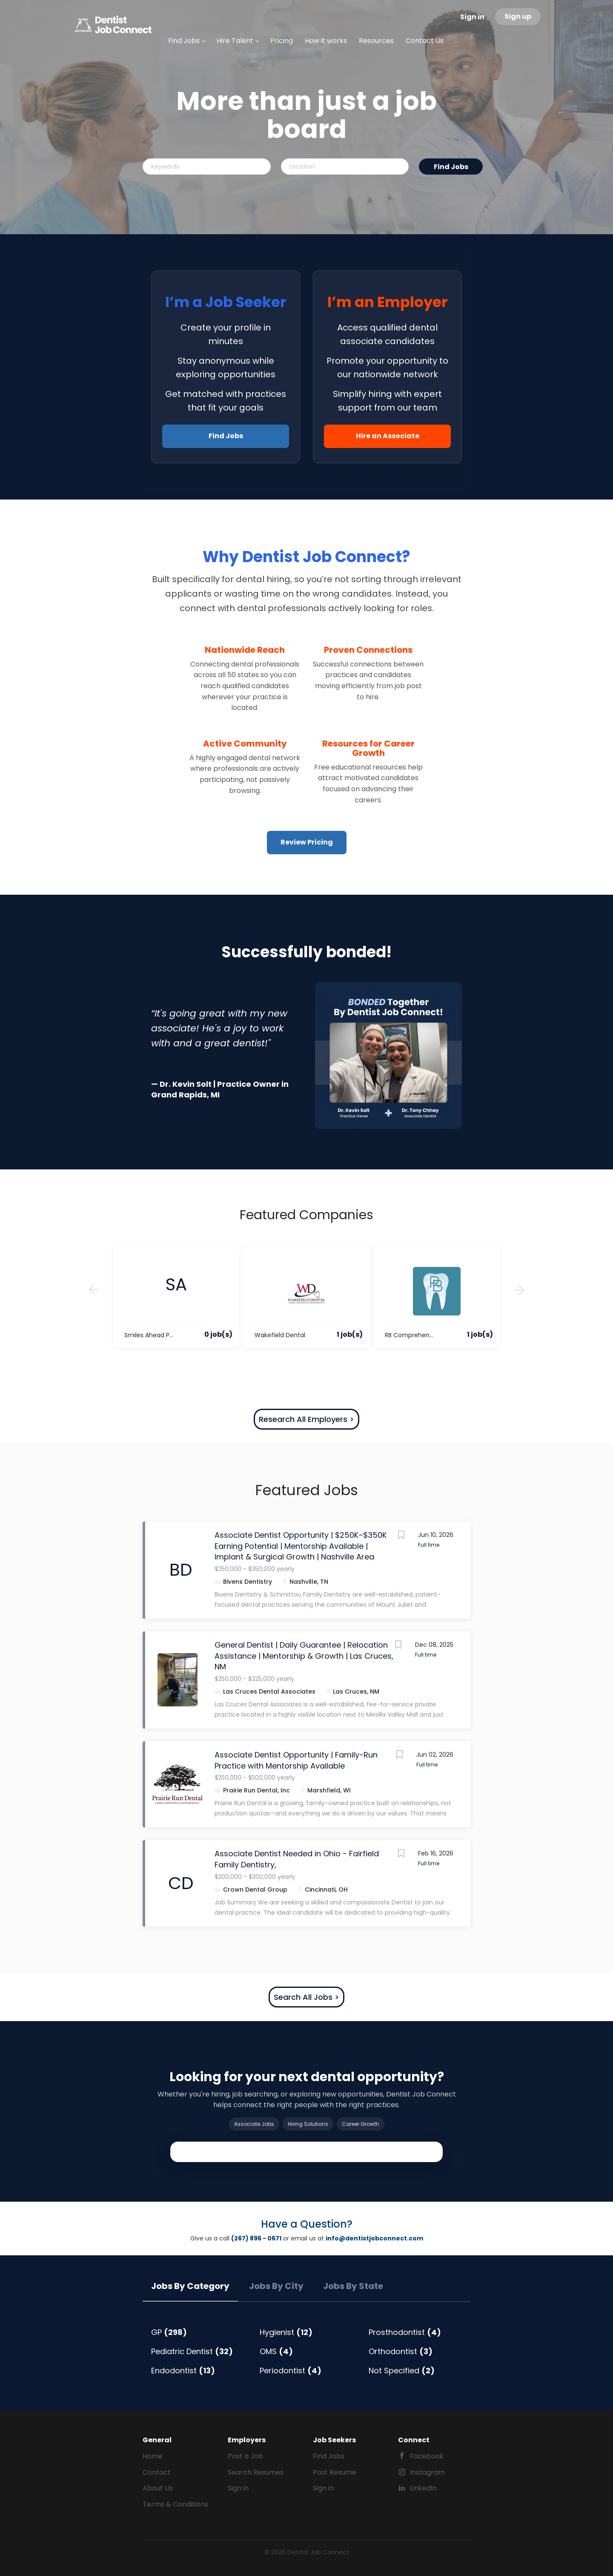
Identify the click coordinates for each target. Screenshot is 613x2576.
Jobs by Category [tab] (190, 2286)
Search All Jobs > (306, 1997)
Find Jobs (451, 167)
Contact (157, 2472)
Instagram (427, 2472)
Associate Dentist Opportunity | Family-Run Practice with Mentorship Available (296, 1760)
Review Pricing (307, 842)
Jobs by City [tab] (276, 2286)
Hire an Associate (387, 436)
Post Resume (334, 2472)
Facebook (427, 2456)
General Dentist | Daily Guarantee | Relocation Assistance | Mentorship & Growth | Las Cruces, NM (304, 1656)
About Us (158, 2488)
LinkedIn (423, 2488)
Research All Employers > (306, 1419)
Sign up (517, 16)
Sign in (472, 17)
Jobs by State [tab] (353, 2286)
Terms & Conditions (175, 2504)
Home (153, 2456)
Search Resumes (256, 2472)
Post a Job (245, 2456)
